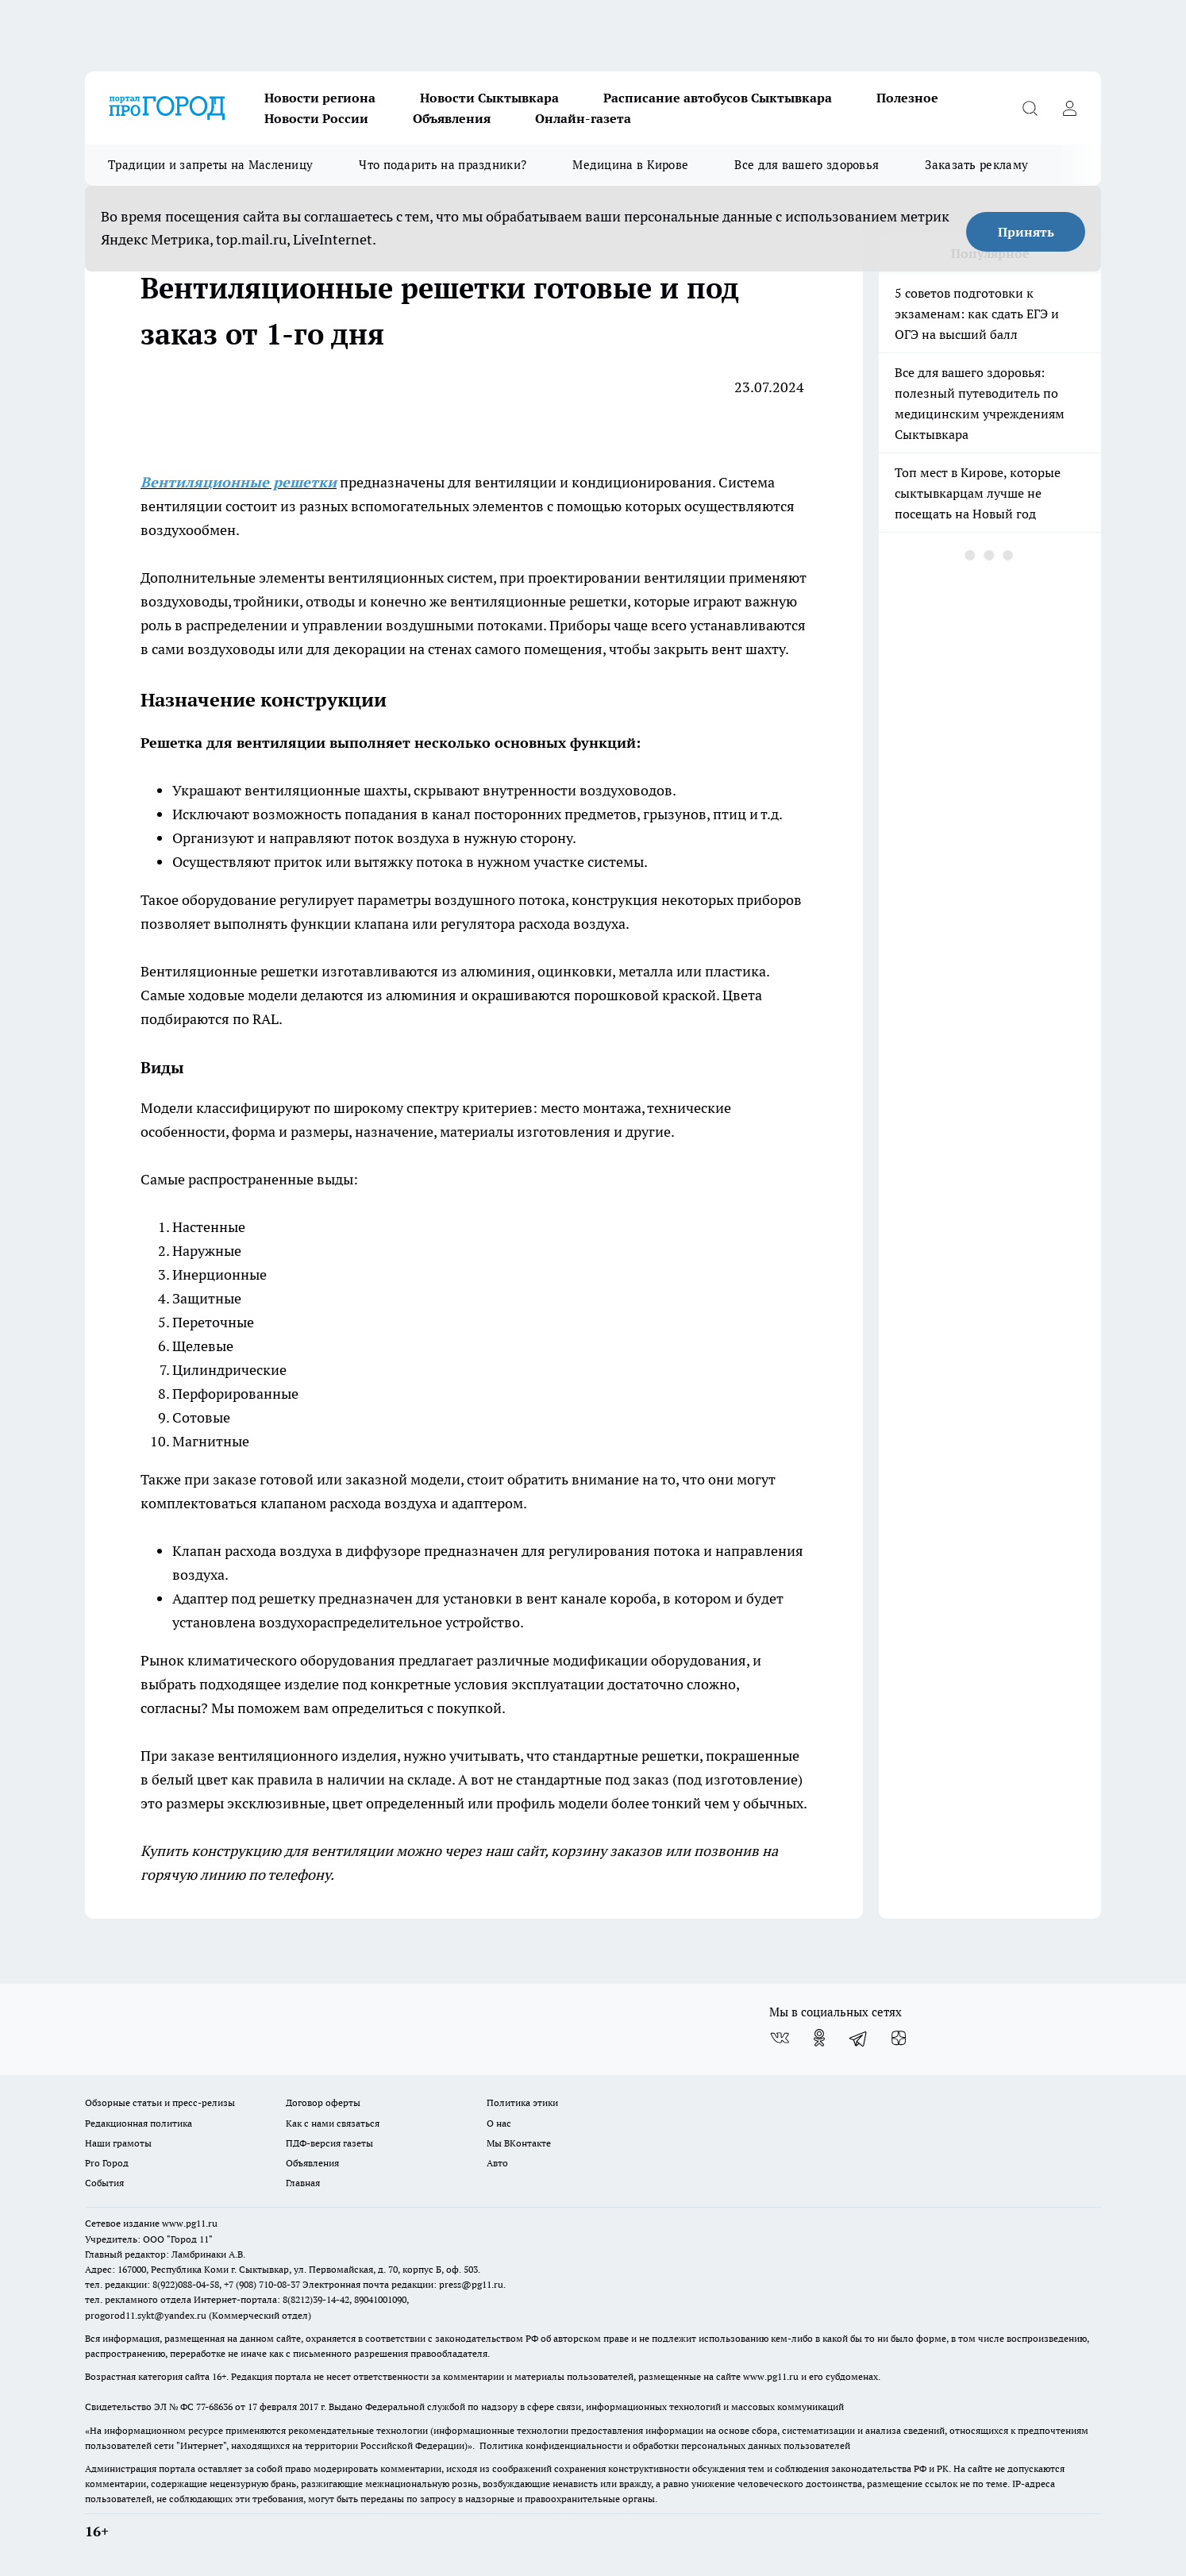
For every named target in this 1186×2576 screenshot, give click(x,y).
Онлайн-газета (583, 118)
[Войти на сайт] (1069, 108)
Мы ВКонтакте (519, 2143)
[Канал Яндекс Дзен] (898, 2038)
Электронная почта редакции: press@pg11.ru (402, 2284)
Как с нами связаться (332, 2123)
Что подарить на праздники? (442, 164)
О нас (499, 2123)
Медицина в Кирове (630, 164)
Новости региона (319, 98)
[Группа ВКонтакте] (779, 2038)
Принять (1026, 232)
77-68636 (214, 2406)
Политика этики (522, 2102)
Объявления (452, 118)
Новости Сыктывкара (489, 98)
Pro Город (107, 2163)
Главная (303, 2183)
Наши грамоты (118, 2143)
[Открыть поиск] (1029, 108)
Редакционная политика (138, 2123)
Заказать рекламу (976, 164)
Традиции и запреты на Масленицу (210, 164)
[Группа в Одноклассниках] (819, 2038)
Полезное (907, 98)
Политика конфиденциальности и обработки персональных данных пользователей (664, 2445)
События (104, 2183)
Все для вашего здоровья (806, 164)
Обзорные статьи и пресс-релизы (160, 2102)
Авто (497, 2163)
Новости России (316, 118)
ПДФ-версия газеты (329, 2143)
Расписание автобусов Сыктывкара (717, 98)
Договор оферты (323, 2102)
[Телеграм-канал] (859, 2038)
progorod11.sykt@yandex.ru (145, 2315)
